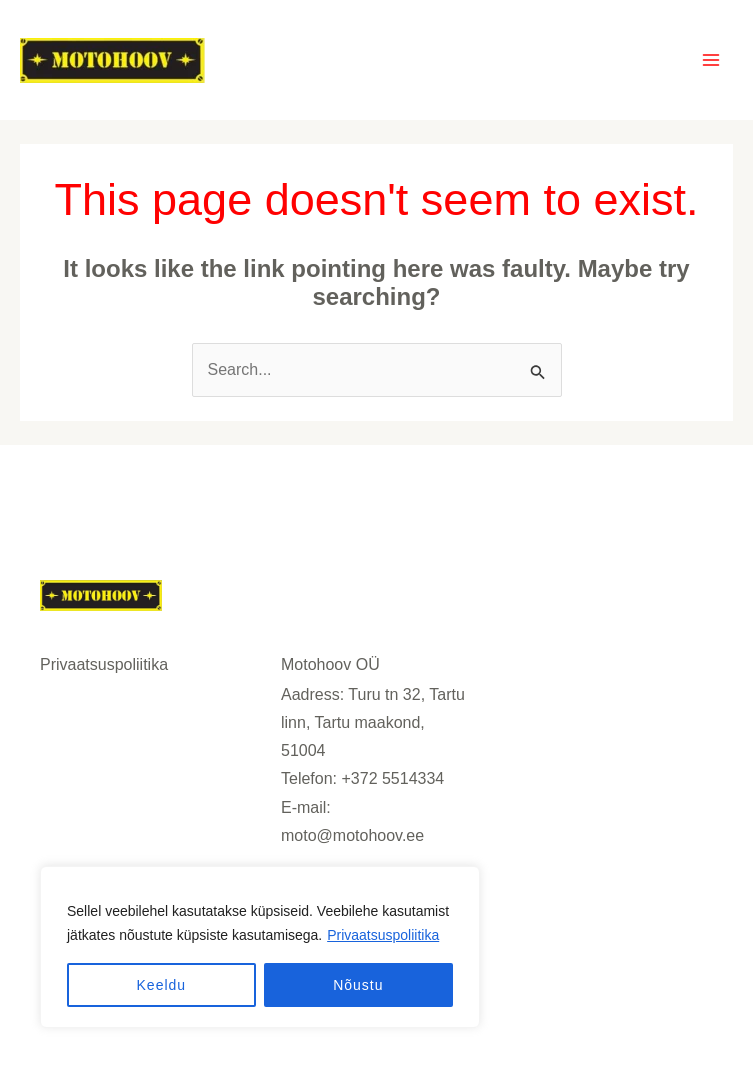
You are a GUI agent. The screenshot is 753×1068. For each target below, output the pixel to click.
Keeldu (162, 985)
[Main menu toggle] (711, 60)
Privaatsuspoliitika (383, 935)
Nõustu (358, 985)
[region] (260, 947)
